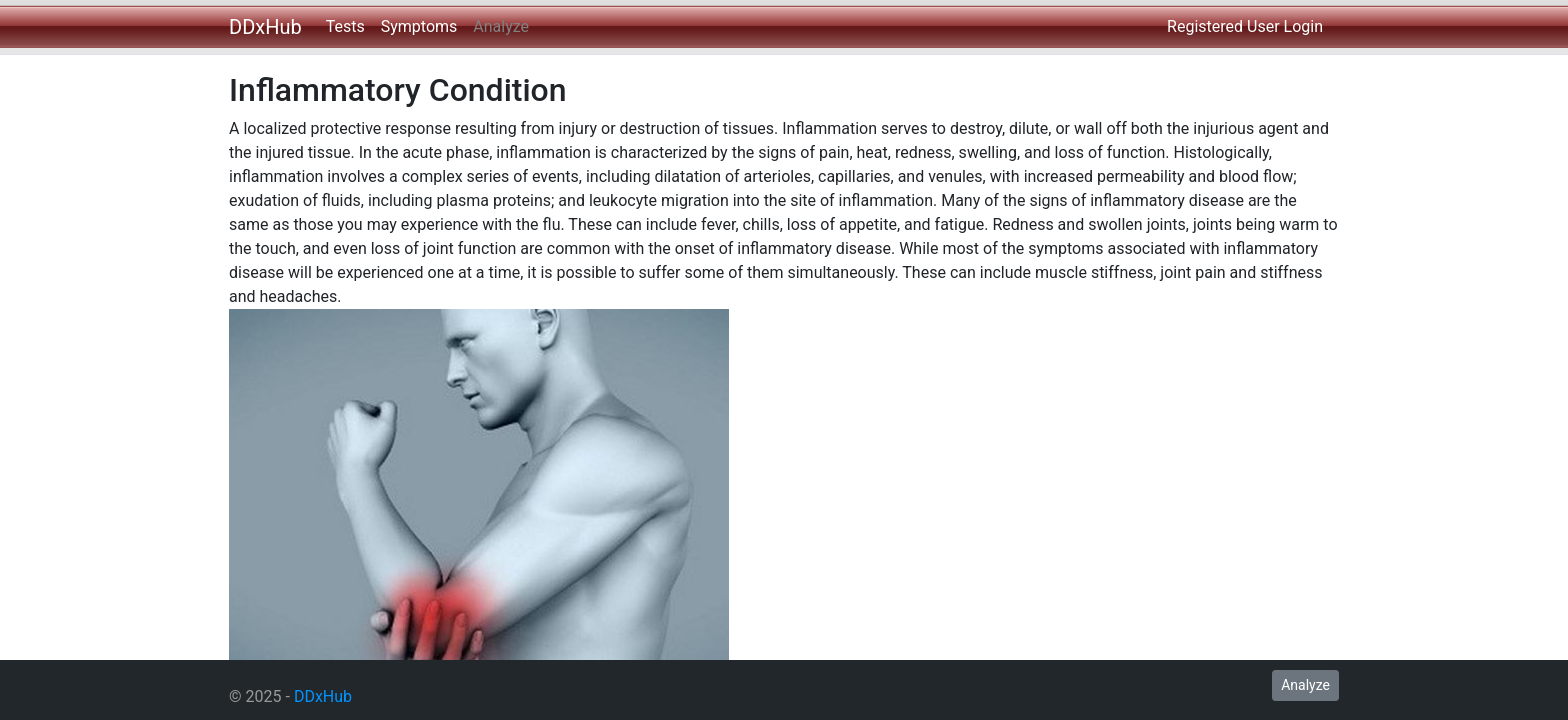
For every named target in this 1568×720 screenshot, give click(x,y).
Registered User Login (1245, 26)
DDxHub (265, 27)
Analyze (501, 26)
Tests (345, 26)
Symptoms (419, 26)
